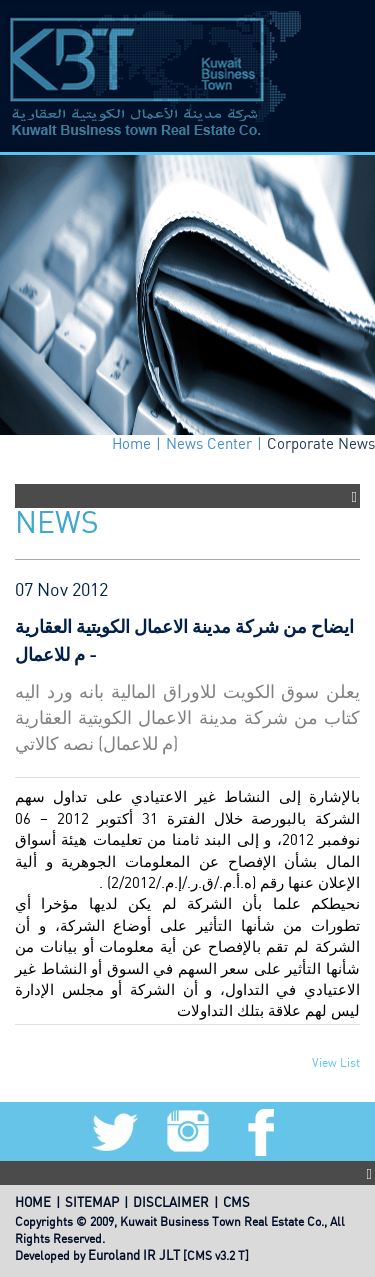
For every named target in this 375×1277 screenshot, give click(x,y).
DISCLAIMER (171, 1203)
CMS (236, 1203)
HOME (33, 1203)
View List (336, 1063)
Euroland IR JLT (134, 1256)
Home (131, 445)
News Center (209, 445)
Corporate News (321, 445)
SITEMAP (92, 1203)
